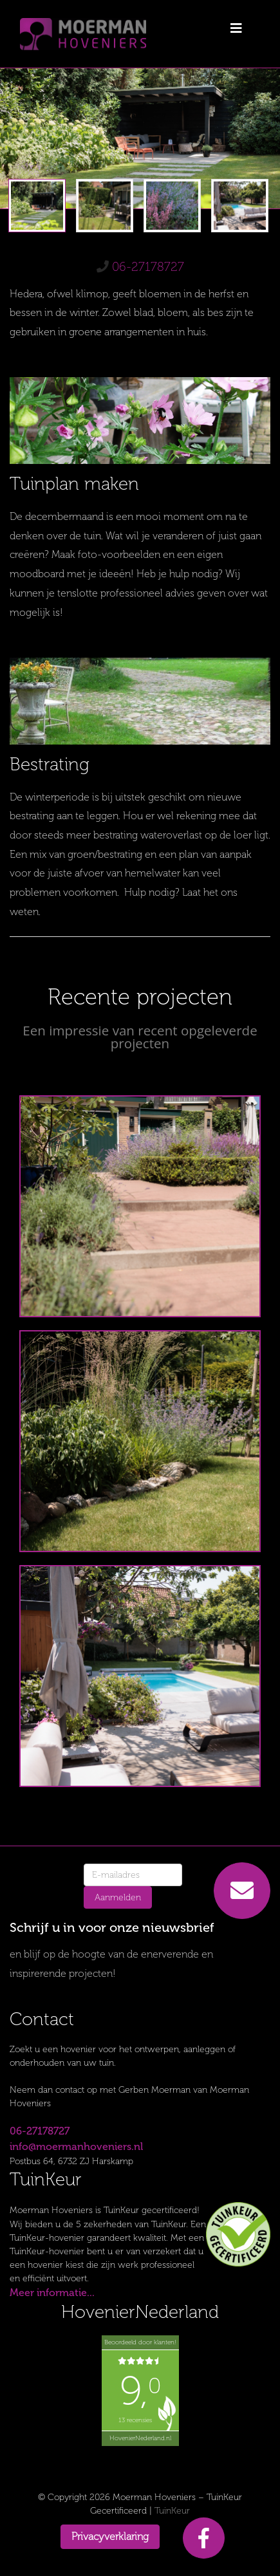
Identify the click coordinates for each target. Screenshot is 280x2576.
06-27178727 (148, 266)
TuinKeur (172, 2510)
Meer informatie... (52, 2292)
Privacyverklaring (110, 2536)
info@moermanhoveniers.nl (76, 2146)
